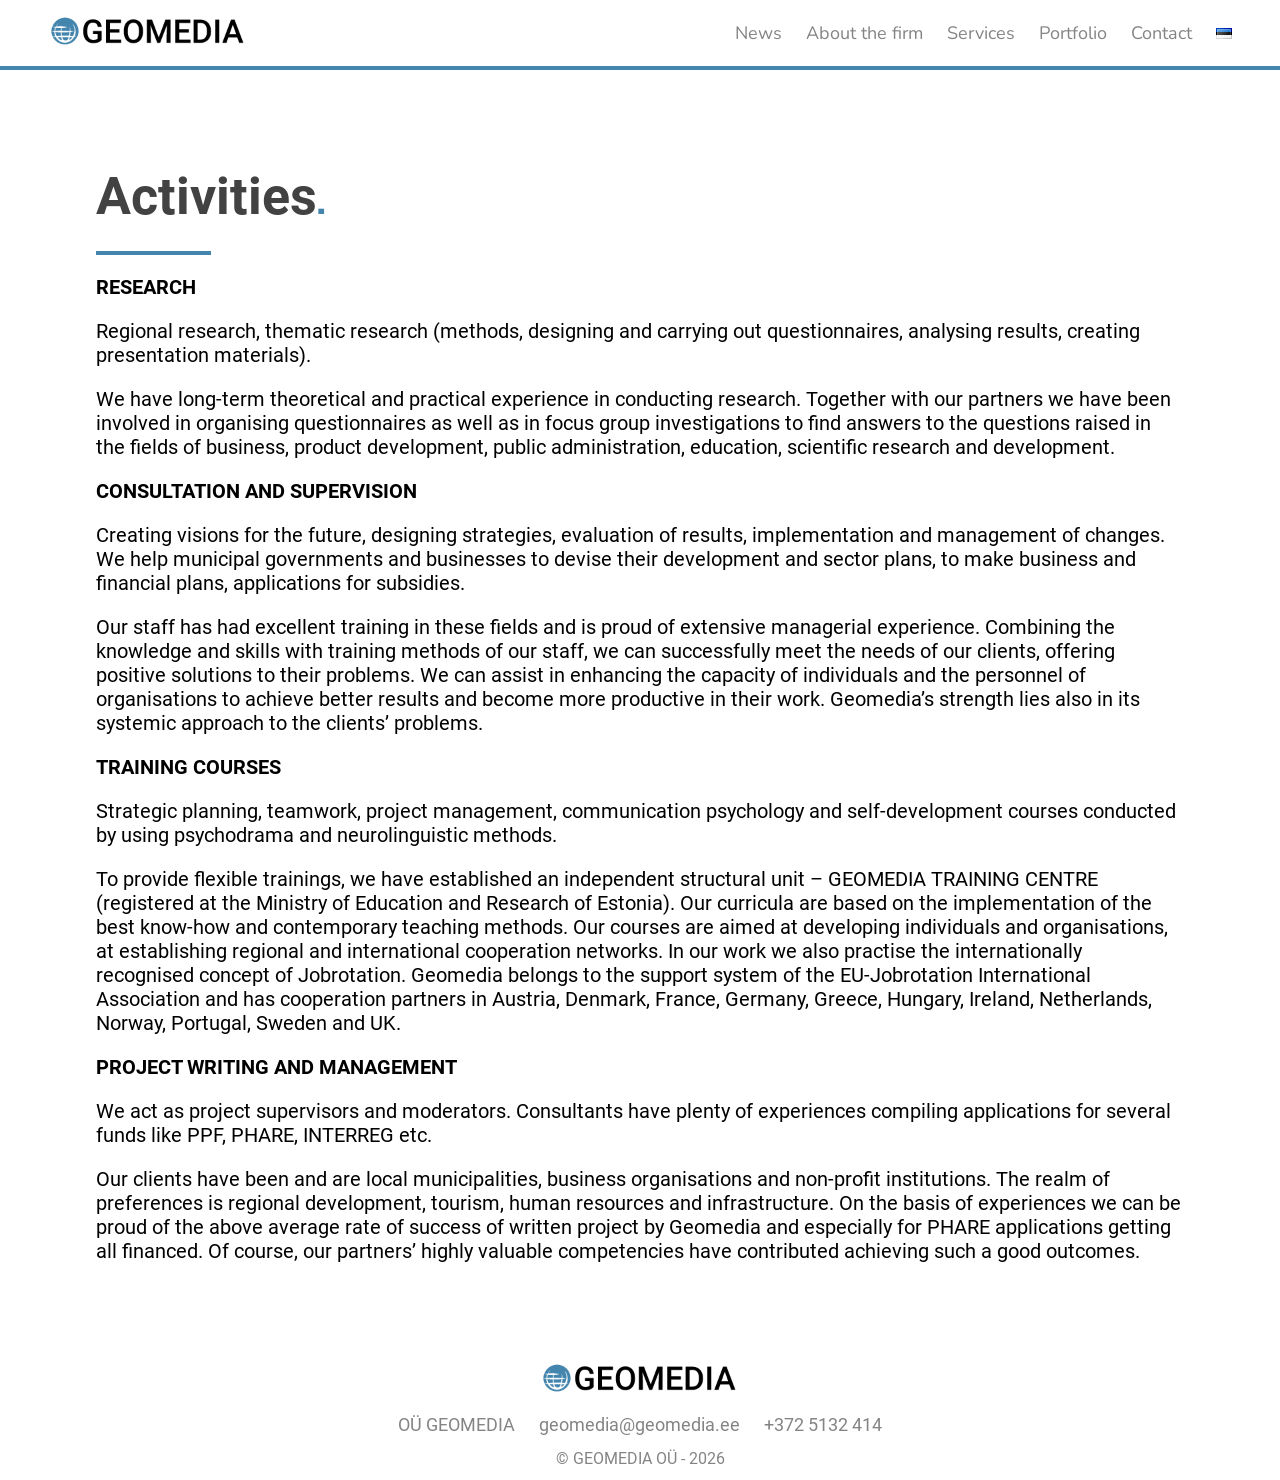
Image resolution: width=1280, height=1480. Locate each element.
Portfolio (1073, 33)
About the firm (864, 33)
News (758, 33)
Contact (1161, 33)
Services (981, 33)
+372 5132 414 (823, 1424)
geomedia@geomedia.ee (639, 1424)
